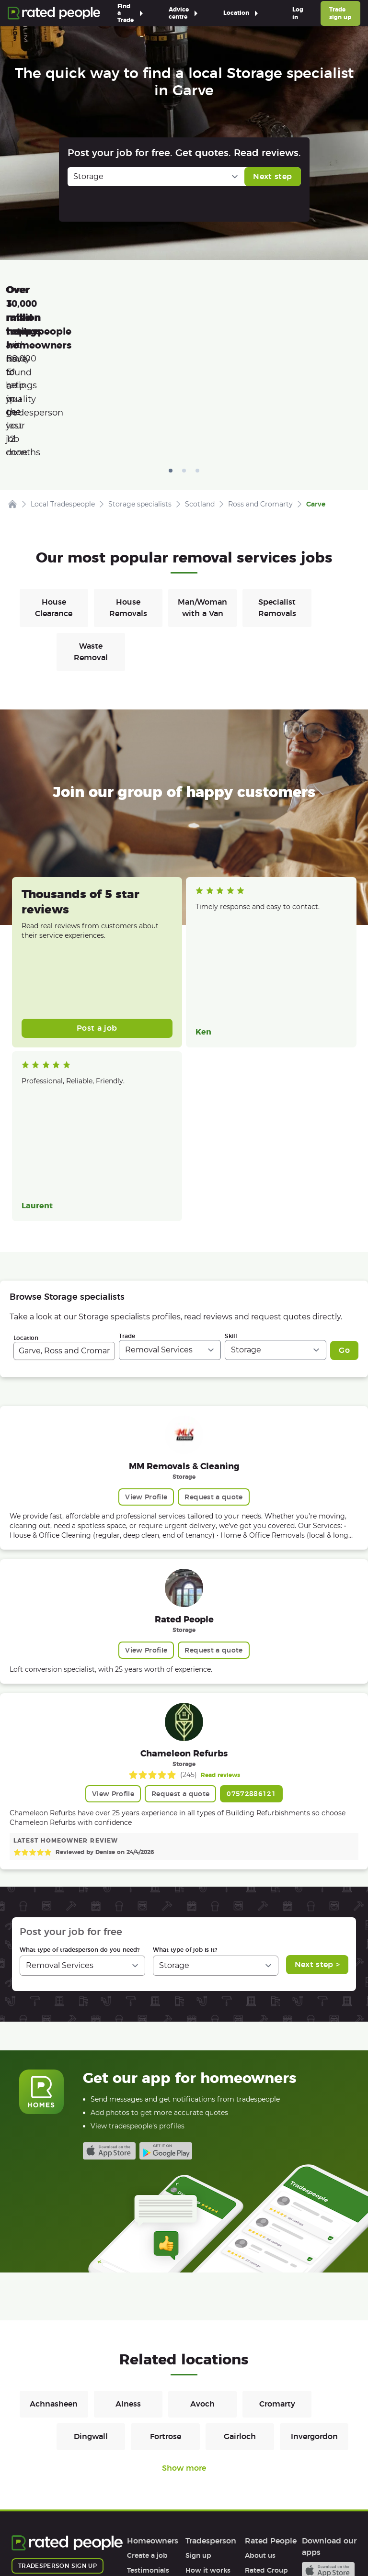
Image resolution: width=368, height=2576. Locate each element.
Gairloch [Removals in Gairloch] (240, 2287)
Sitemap (194, 2541)
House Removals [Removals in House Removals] (128, 459)
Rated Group (266, 2421)
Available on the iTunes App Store (109, 2002)
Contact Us (244, 2541)
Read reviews (220, 1626)
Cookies (149, 2541)
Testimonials (148, 2421)
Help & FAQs (147, 2451)
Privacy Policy (95, 2541)
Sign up (198, 2406)
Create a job (147, 2406)
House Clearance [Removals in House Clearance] (53, 459)
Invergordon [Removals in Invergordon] (314, 2287)
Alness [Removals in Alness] (128, 2255)
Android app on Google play (165, 2002)
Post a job (97, 879)
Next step (272, 176)
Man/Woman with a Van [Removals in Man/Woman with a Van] (202, 459)
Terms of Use (33, 2541)
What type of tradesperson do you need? (79, 1800)
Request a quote (213, 1348)
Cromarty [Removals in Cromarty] (277, 2255)
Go (344, 1201)
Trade (127, 1187)
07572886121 (251, 1645)
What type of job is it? (185, 1800)
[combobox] (64, 1202)
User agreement (154, 2466)
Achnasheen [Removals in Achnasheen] (54, 2255)
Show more (184, 2319)
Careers (257, 2436)
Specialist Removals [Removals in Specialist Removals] (277, 459)
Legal (254, 2466)
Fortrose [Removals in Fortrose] (165, 2287)
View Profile (146, 1348)
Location (25, 1188)
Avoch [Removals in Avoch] (202, 2255)
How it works (149, 2436)
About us (260, 2406)
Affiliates (259, 2451)
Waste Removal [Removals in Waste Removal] (91, 503)
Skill (231, 1187)
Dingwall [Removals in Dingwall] (91, 2287)
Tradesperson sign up (57, 2416)
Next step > (317, 1815)
